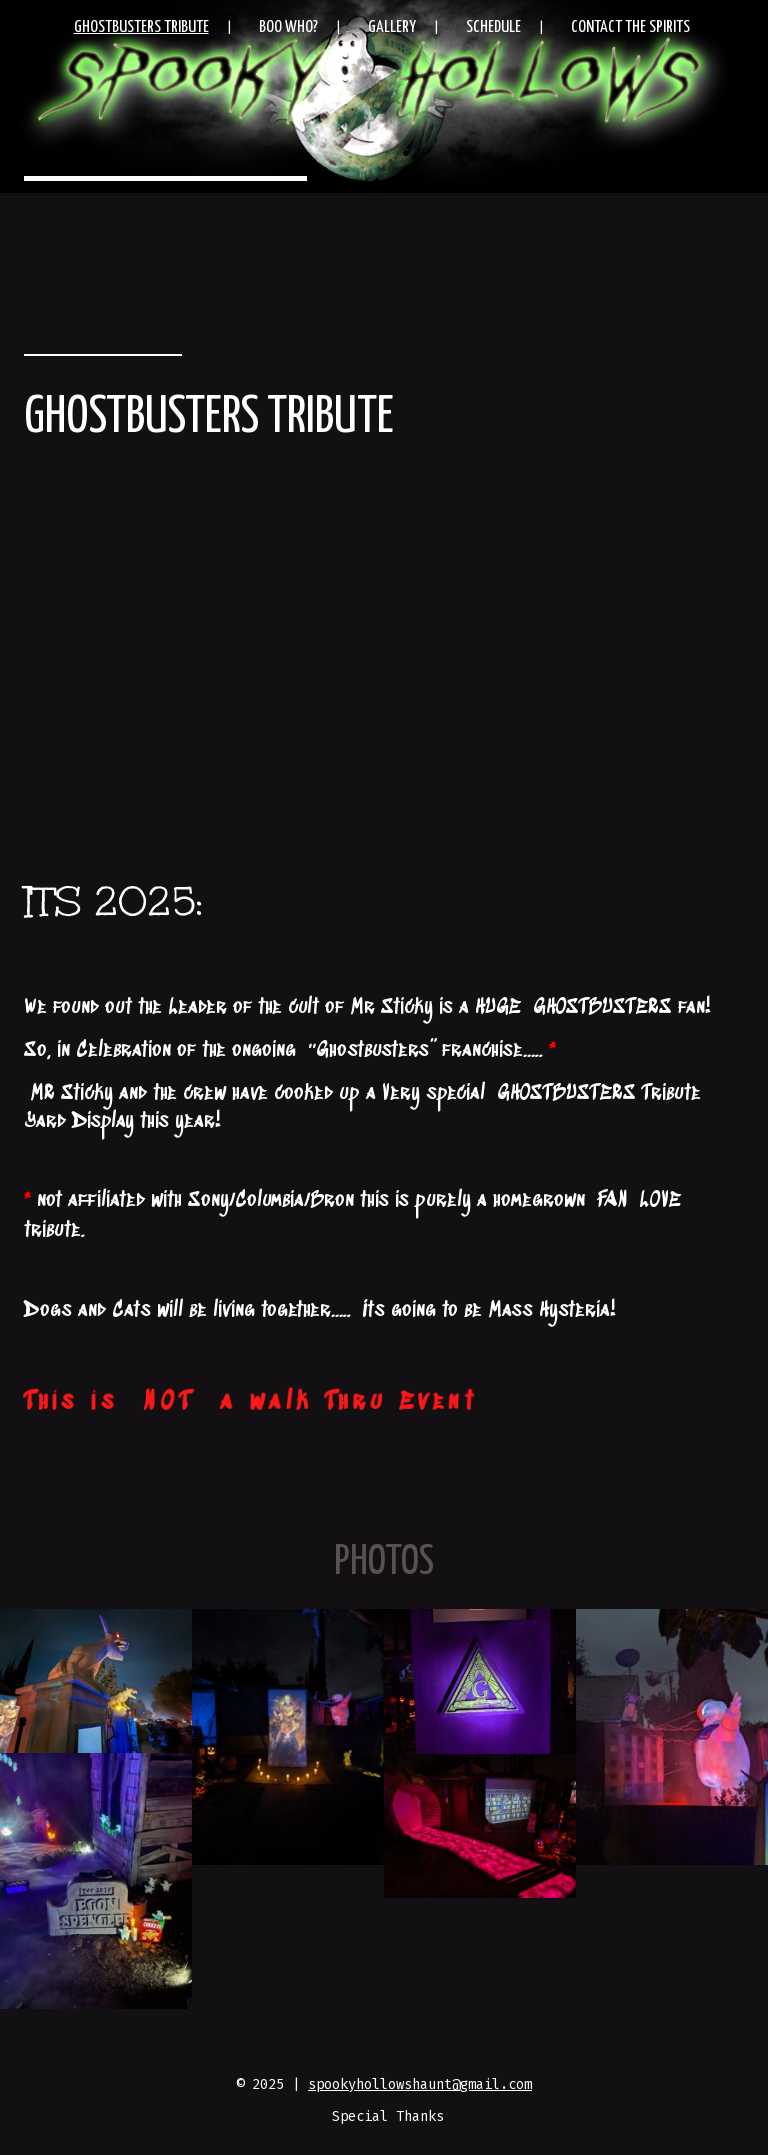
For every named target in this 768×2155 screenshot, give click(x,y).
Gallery (392, 27)
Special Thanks (388, 2116)
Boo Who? (288, 27)
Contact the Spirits (630, 27)
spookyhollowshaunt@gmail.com (420, 2084)
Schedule (493, 27)
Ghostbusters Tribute (141, 27)
